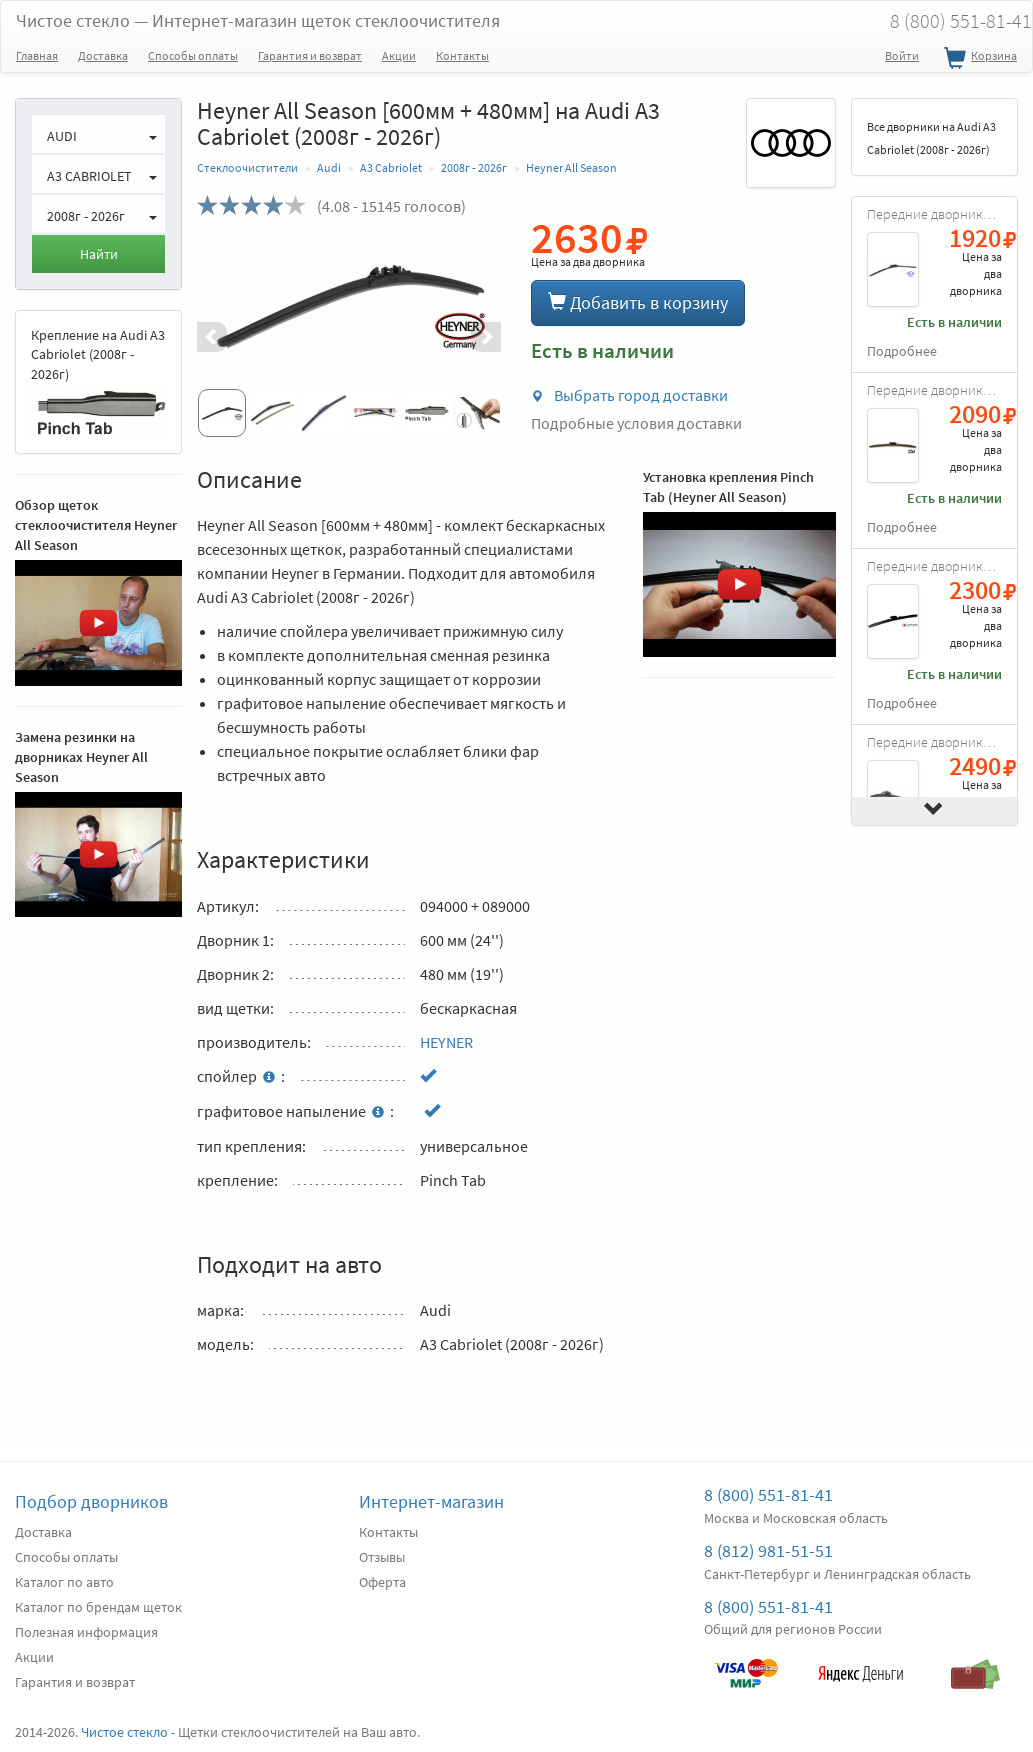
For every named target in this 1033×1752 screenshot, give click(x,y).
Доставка (103, 55)
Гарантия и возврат (310, 55)
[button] (220, 337)
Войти (902, 55)
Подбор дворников (91, 1501)
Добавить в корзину (638, 302)
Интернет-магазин (431, 1501)
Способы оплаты (193, 55)
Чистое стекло (258, 20)
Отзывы (382, 1557)
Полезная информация (86, 1632)
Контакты (462, 55)
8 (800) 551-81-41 (768, 1494)
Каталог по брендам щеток (98, 1607)
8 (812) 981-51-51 (768, 1550)
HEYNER (446, 1042)
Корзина (978, 59)
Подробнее (902, 351)
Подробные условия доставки (636, 423)
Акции (399, 55)
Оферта (382, 1582)
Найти (99, 254)
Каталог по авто (64, 1582)
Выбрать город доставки (629, 395)
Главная (37, 55)
